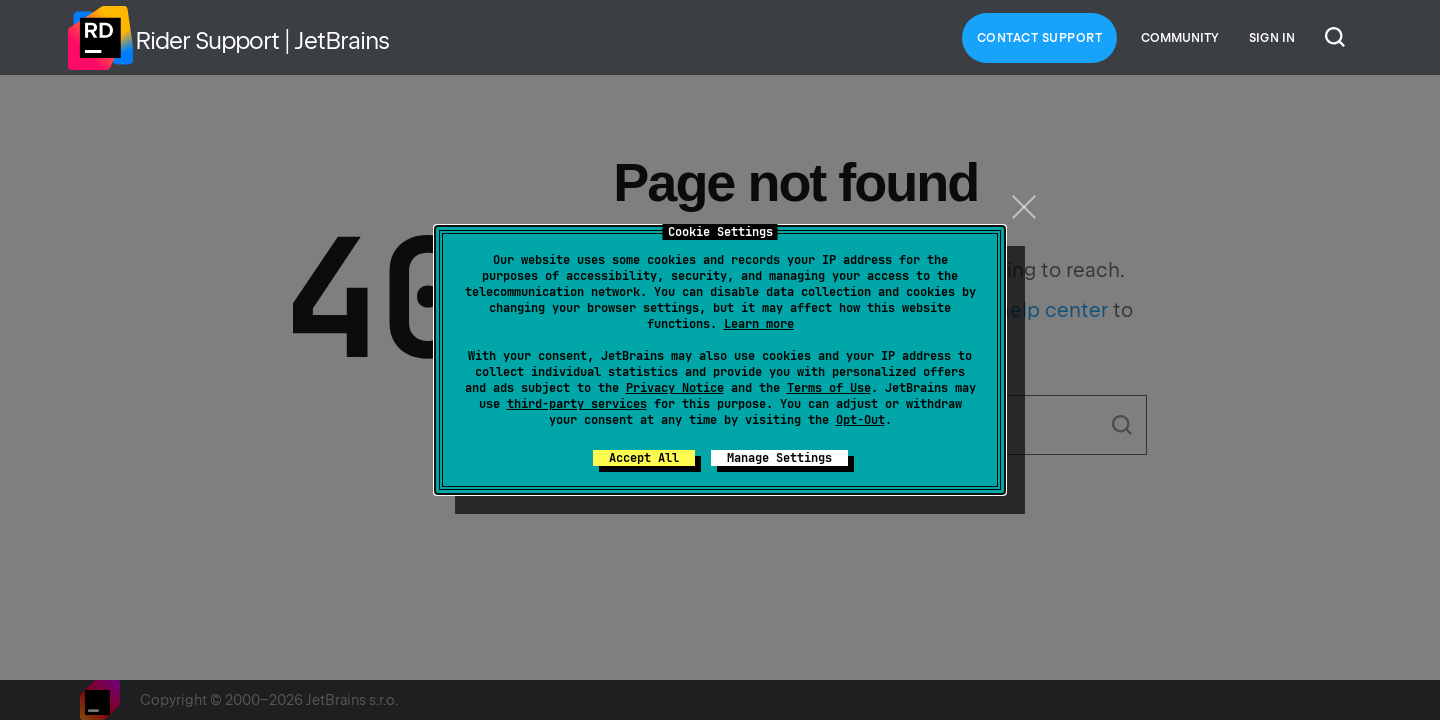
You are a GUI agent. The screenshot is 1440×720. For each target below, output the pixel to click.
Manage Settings (779, 458)
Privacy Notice (675, 388)
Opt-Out (860, 420)
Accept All (644, 458)
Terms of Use (829, 388)
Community (1180, 38)
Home (100, 38)
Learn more (759, 324)
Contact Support (1040, 38)
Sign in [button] (1272, 38)
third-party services (577, 404)
